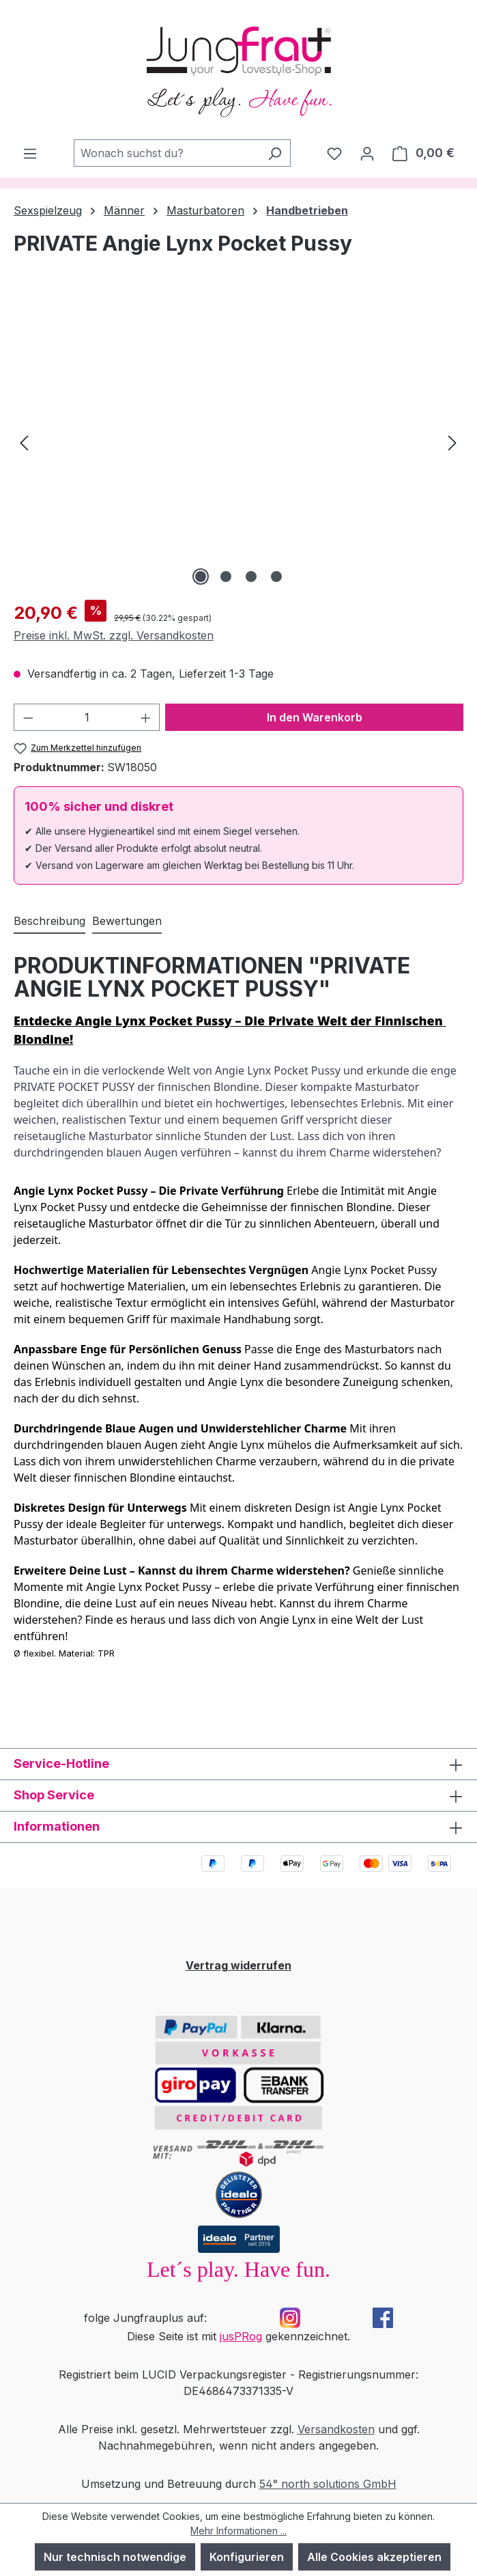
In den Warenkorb (314, 717)
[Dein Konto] (367, 153)
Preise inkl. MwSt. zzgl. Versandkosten (114, 635)
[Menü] (30, 153)
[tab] (49, 921)
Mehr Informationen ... (238, 2530)
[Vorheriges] (24, 441)
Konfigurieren (246, 2557)
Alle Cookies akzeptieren (374, 2557)
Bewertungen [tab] (127, 921)
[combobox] (166, 153)
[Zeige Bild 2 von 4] (225, 576)
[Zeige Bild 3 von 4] (251, 576)
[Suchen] (275, 153)
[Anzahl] (87, 717)
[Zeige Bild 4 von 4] (276, 576)
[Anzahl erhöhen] (146, 717)
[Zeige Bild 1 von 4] (200, 576)
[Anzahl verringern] (28, 717)
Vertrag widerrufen (238, 1965)
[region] (238, 442)
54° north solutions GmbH (327, 2484)
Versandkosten (336, 2429)
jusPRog (241, 2336)
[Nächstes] (452, 441)
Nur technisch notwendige (115, 2557)
